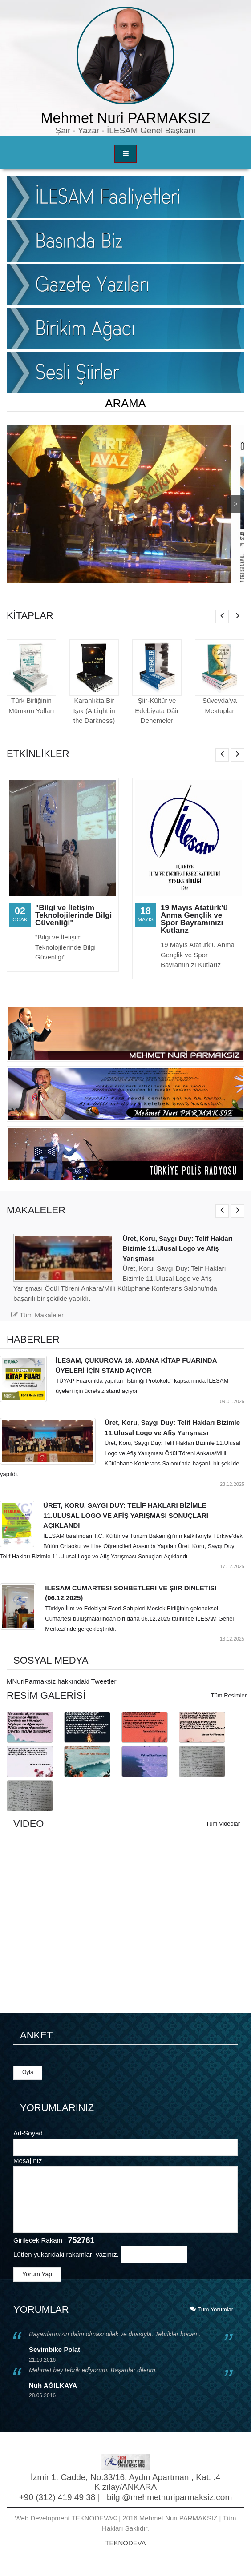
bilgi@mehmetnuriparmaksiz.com (169, 2497)
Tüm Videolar (223, 1823)
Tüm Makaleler (37, 1315)
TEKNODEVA (125, 2543)
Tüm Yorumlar (211, 2309)
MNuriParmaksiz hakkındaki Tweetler (61, 1681)
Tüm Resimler (229, 1695)
